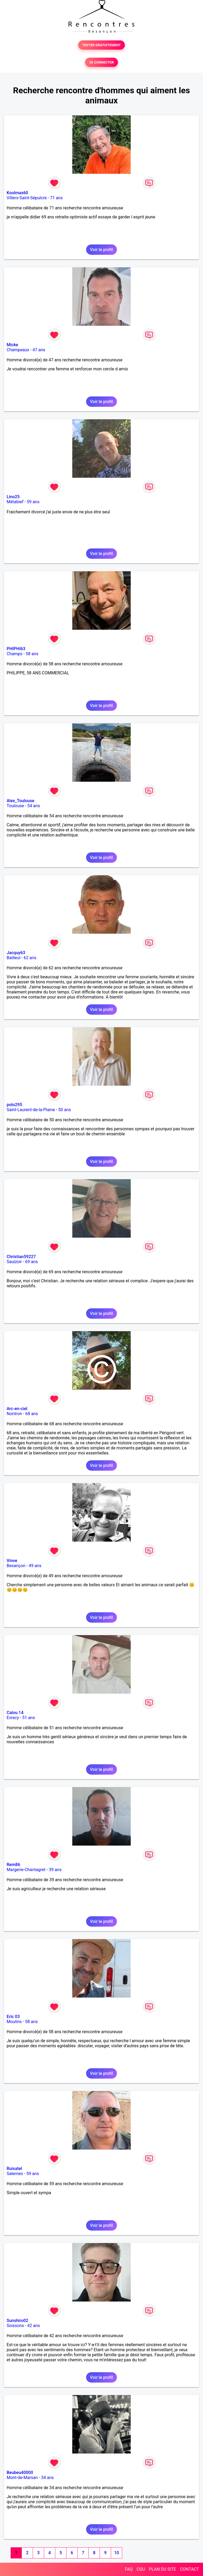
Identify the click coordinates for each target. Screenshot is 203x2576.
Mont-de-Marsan (22, 2477)
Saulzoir (14, 1261)
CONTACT (189, 2569)
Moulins (14, 2021)
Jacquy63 (16, 952)
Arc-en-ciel (17, 1408)
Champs (14, 653)
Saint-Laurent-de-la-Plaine (31, 1109)
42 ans (33, 2325)
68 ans (31, 1413)
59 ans (33, 501)
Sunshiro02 (17, 2320)
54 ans (33, 805)
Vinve (12, 1560)
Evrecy (13, 1717)
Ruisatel (14, 2168)
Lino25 (13, 496)
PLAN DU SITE (162, 2569)
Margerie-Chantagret (26, 1869)
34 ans (47, 2477)
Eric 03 (13, 2016)
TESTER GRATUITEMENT (101, 45)
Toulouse (15, 805)
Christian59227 (21, 1256)
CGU (141, 2569)
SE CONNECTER (101, 62)
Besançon (16, 1565)
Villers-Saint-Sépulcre (27, 197)
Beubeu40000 (20, 2472)
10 (116, 2552)
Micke (12, 344)
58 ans (32, 653)
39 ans (55, 1869)
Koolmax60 (17, 192)
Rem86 (13, 1864)
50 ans (64, 1109)
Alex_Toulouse (20, 800)
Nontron (14, 1413)
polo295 (14, 1104)
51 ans (28, 1717)
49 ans (35, 1565)
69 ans (31, 1261)
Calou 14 (15, 1712)
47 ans (38, 349)
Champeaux (18, 349)
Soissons (15, 2325)
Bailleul (13, 957)
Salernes (15, 2173)
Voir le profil (101, 249)
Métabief (15, 501)
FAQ (129, 2569)
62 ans (30, 957)
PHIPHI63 (16, 648)
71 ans (56, 197)
